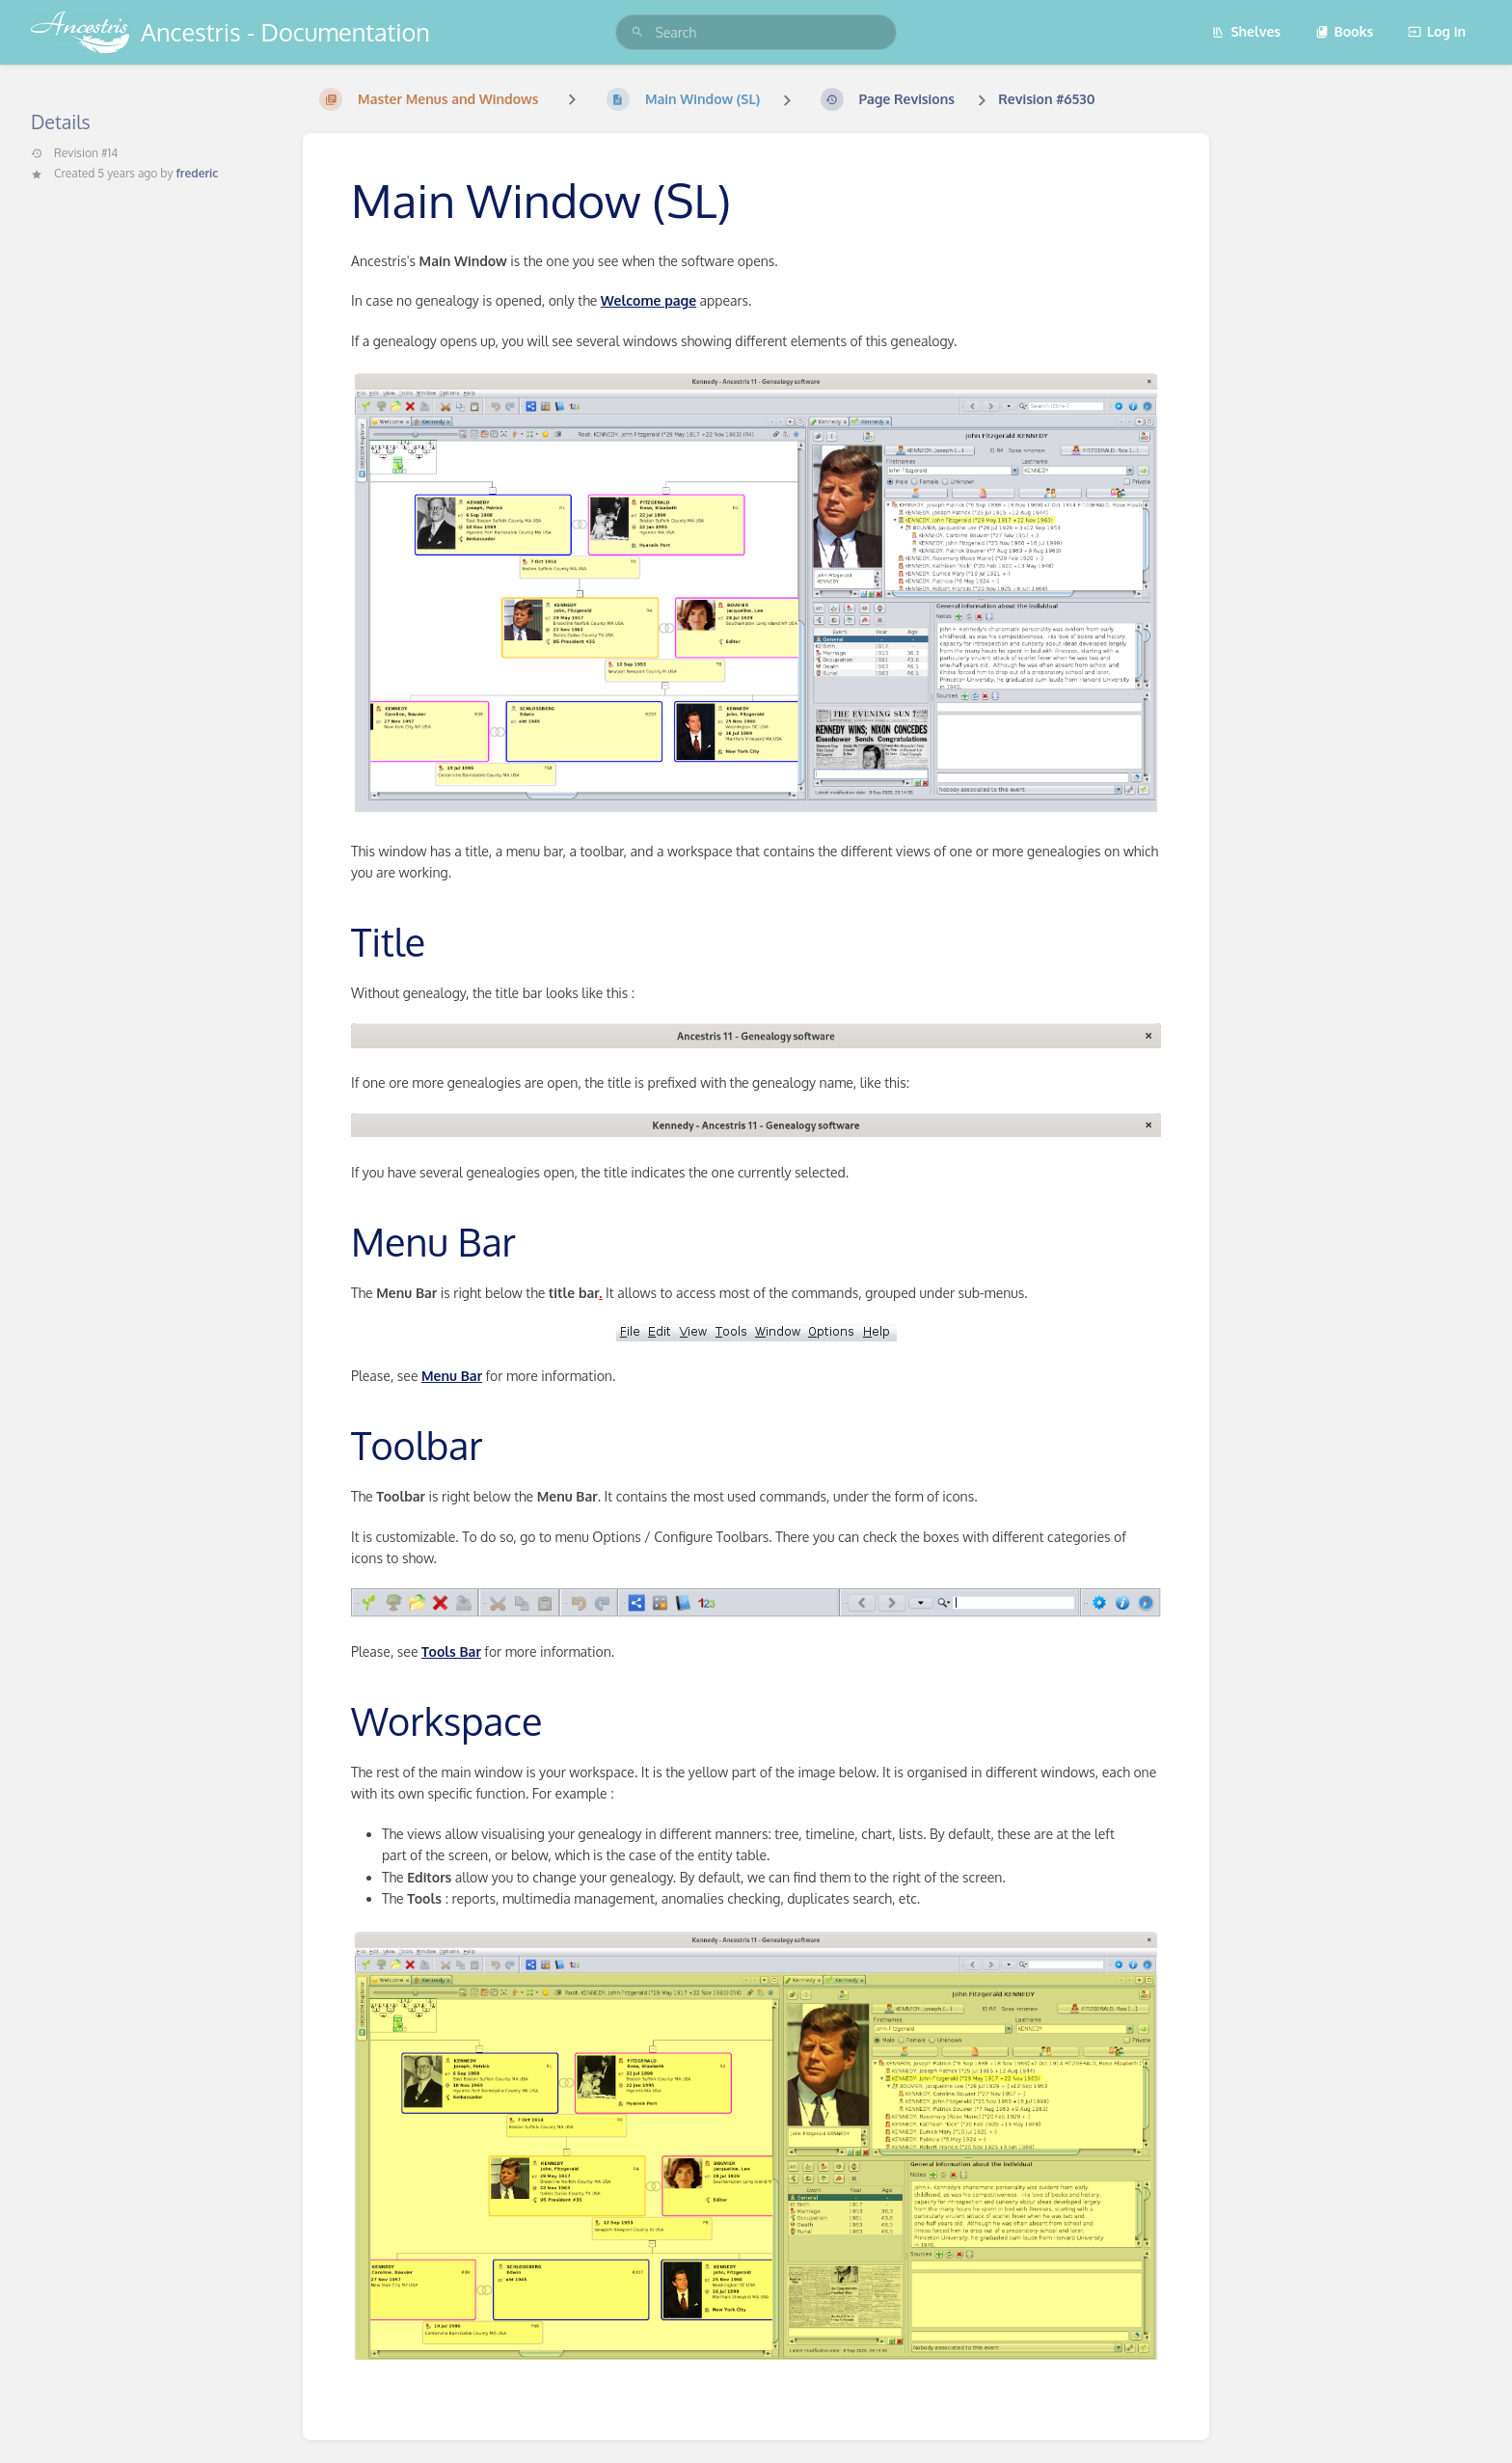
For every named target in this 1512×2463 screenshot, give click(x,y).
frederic (197, 173)
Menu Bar (451, 1375)
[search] (755, 32)
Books (1344, 31)
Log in (1437, 31)
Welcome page (648, 300)
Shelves (1246, 31)
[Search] (637, 32)
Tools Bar (451, 1651)
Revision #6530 (1046, 99)
